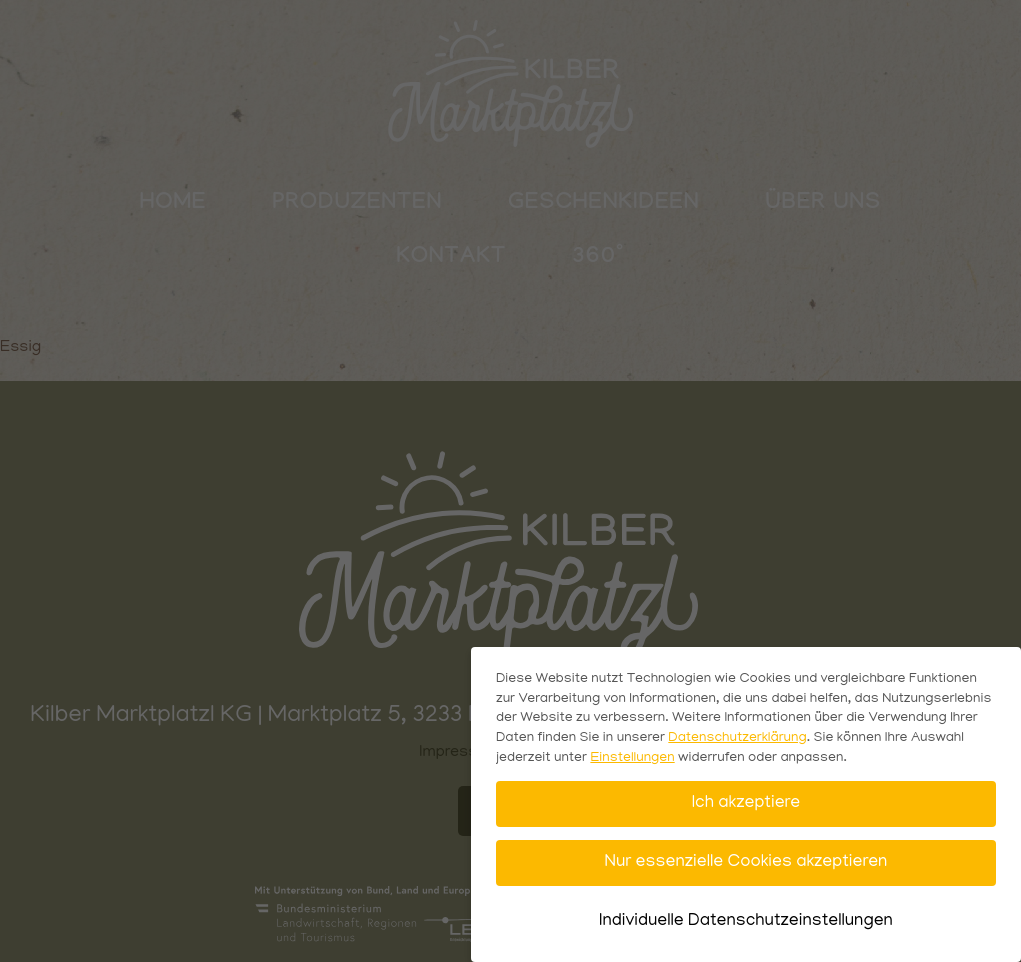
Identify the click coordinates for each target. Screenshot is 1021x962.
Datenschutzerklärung (737, 738)
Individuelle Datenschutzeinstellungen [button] (746, 921)
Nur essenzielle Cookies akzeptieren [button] (746, 862)
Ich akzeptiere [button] (746, 803)
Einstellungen (632, 758)
